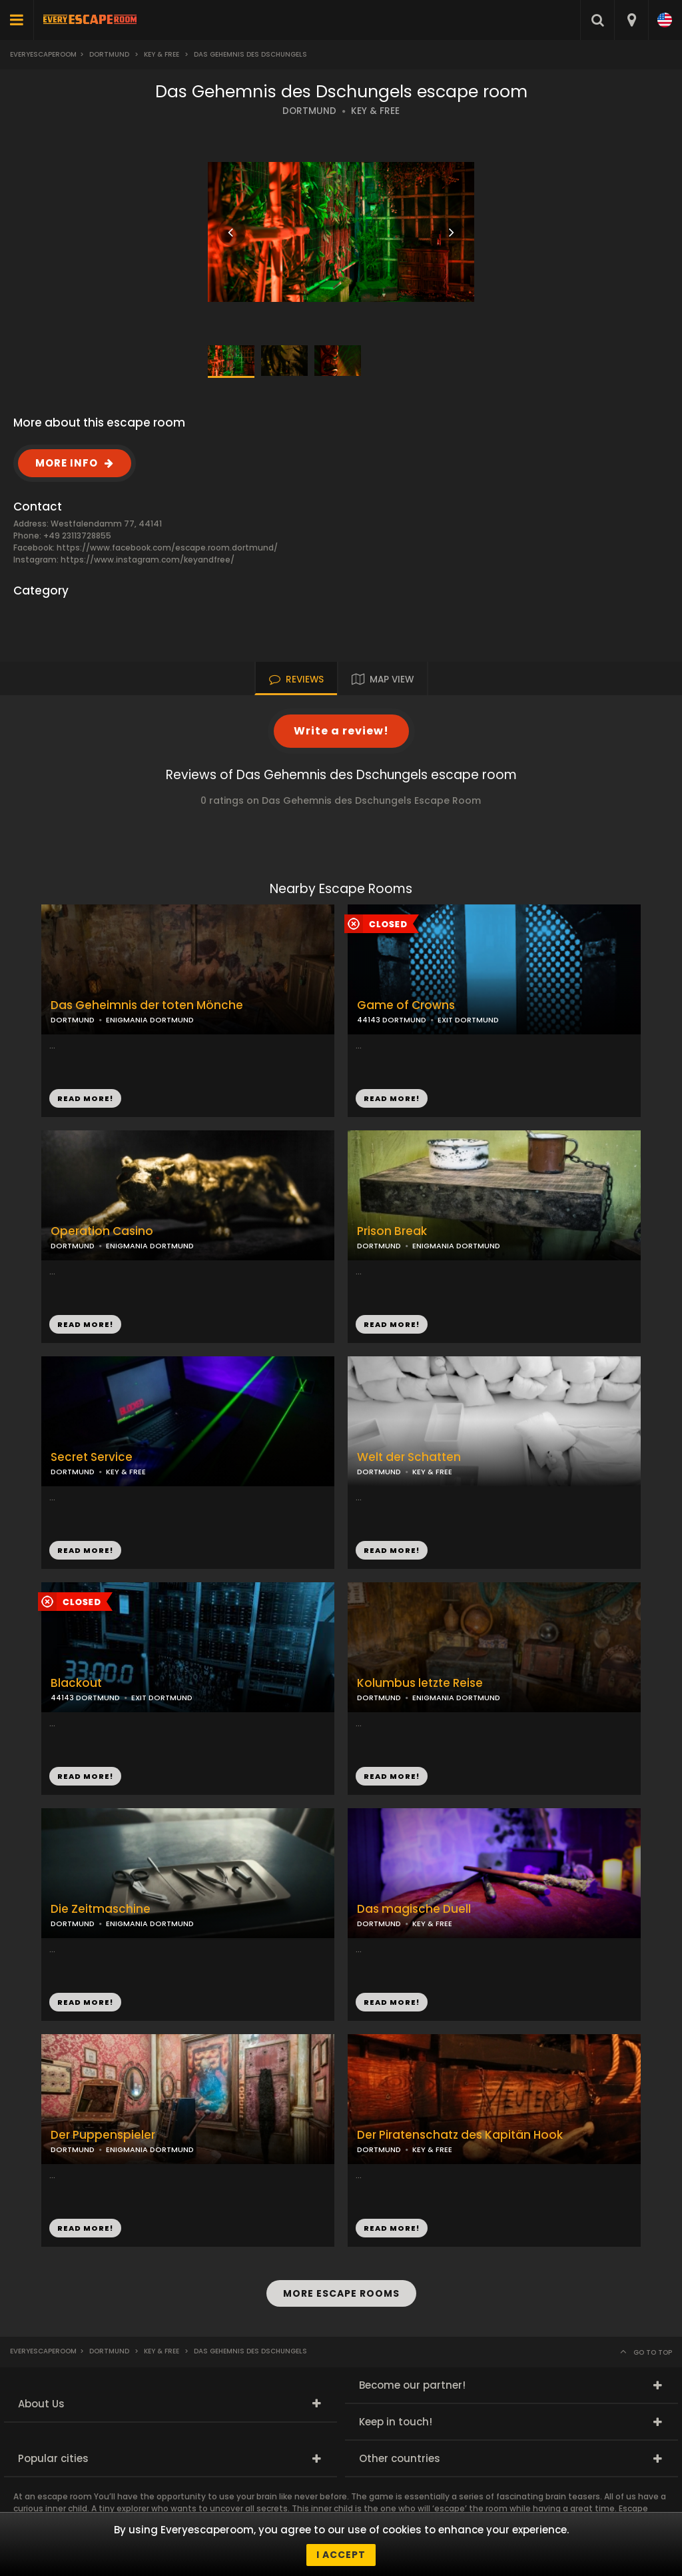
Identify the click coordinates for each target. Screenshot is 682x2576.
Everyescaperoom (43, 54)
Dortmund (109, 54)
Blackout (76, 1683)
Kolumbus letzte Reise (420, 1683)
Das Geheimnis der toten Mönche (147, 1005)
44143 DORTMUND (391, 1019)
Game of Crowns (406, 1005)
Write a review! (341, 730)
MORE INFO (66, 463)
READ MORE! (392, 1098)
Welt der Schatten (409, 1457)
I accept (341, 2554)
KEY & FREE (375, 111)
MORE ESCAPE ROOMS (341, 2293)
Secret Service (92, 1457)
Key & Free (161, 54)
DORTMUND (309, 111)
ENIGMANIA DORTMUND (456, 1245)
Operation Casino (102, 1231)
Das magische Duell (414, 1909)
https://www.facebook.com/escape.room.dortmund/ (167, 547)
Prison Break (392, 1231)
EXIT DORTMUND (468, 1019)
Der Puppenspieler (103, 2135)
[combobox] (631, 20)
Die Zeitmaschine (101, 1909)
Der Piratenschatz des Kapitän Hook (460, 2135)
